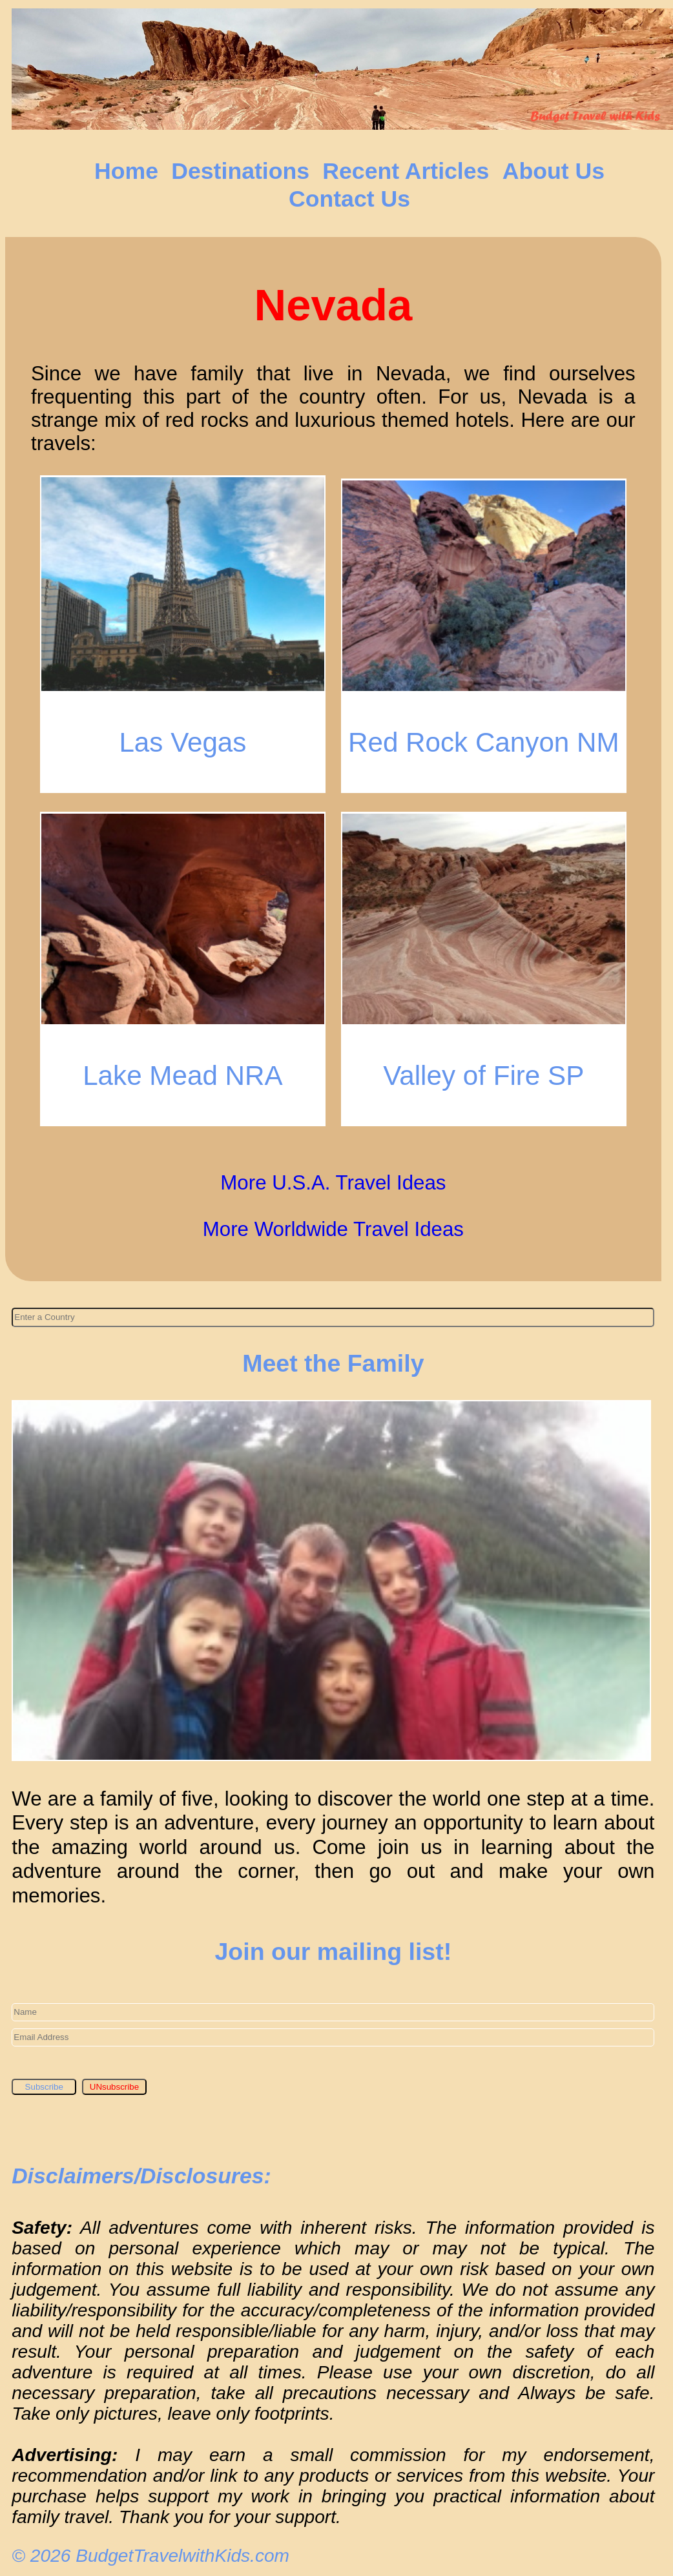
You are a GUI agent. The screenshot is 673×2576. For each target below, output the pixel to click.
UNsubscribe (114, 2087)
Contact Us (349, 199)
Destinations (240, 171)
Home (126, 171)
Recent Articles (405, 171)
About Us (553, 171)
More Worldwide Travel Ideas (333, 1229)
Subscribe (44, 2087)
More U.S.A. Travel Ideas (333, 1182)
